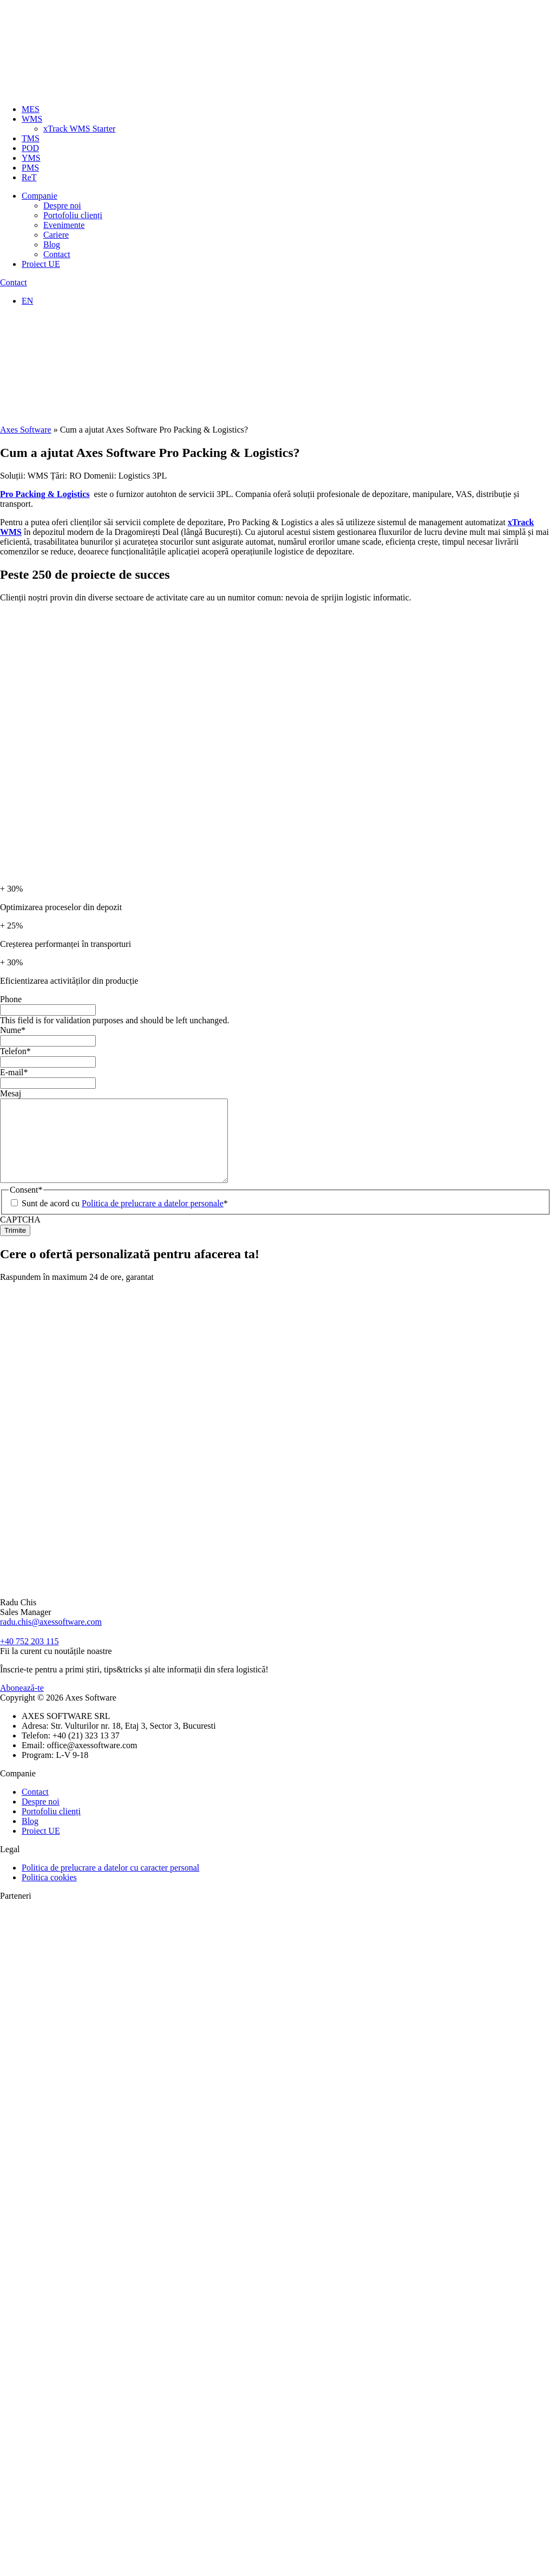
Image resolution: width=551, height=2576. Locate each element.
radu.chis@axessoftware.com (51, 1638)
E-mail (14, 1072)
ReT (29, 177)
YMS (31, 157)
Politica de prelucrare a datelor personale (153, 1219)
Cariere (56, 234)
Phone (11, 999)
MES (31, 109)
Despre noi (62, 205)
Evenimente (63, 225)
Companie (39, 195)
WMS (32, 118)
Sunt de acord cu (125, 1219)
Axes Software (25, 429)
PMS (30, 167)
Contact (56, 254)
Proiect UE (41, 264)
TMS (31, 138)
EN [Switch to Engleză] (27, 300)
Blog (51, 244)
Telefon (15, 1051)
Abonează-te (22, 1704)
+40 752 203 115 (29, 1657)
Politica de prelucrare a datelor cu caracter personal (110, 1883)
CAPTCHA (20, 1235)
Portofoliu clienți (72, 215)
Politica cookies (49, 1893)
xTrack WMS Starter (79, 128)
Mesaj (10, 1093)
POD (30, 148)
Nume (12, 1030)
